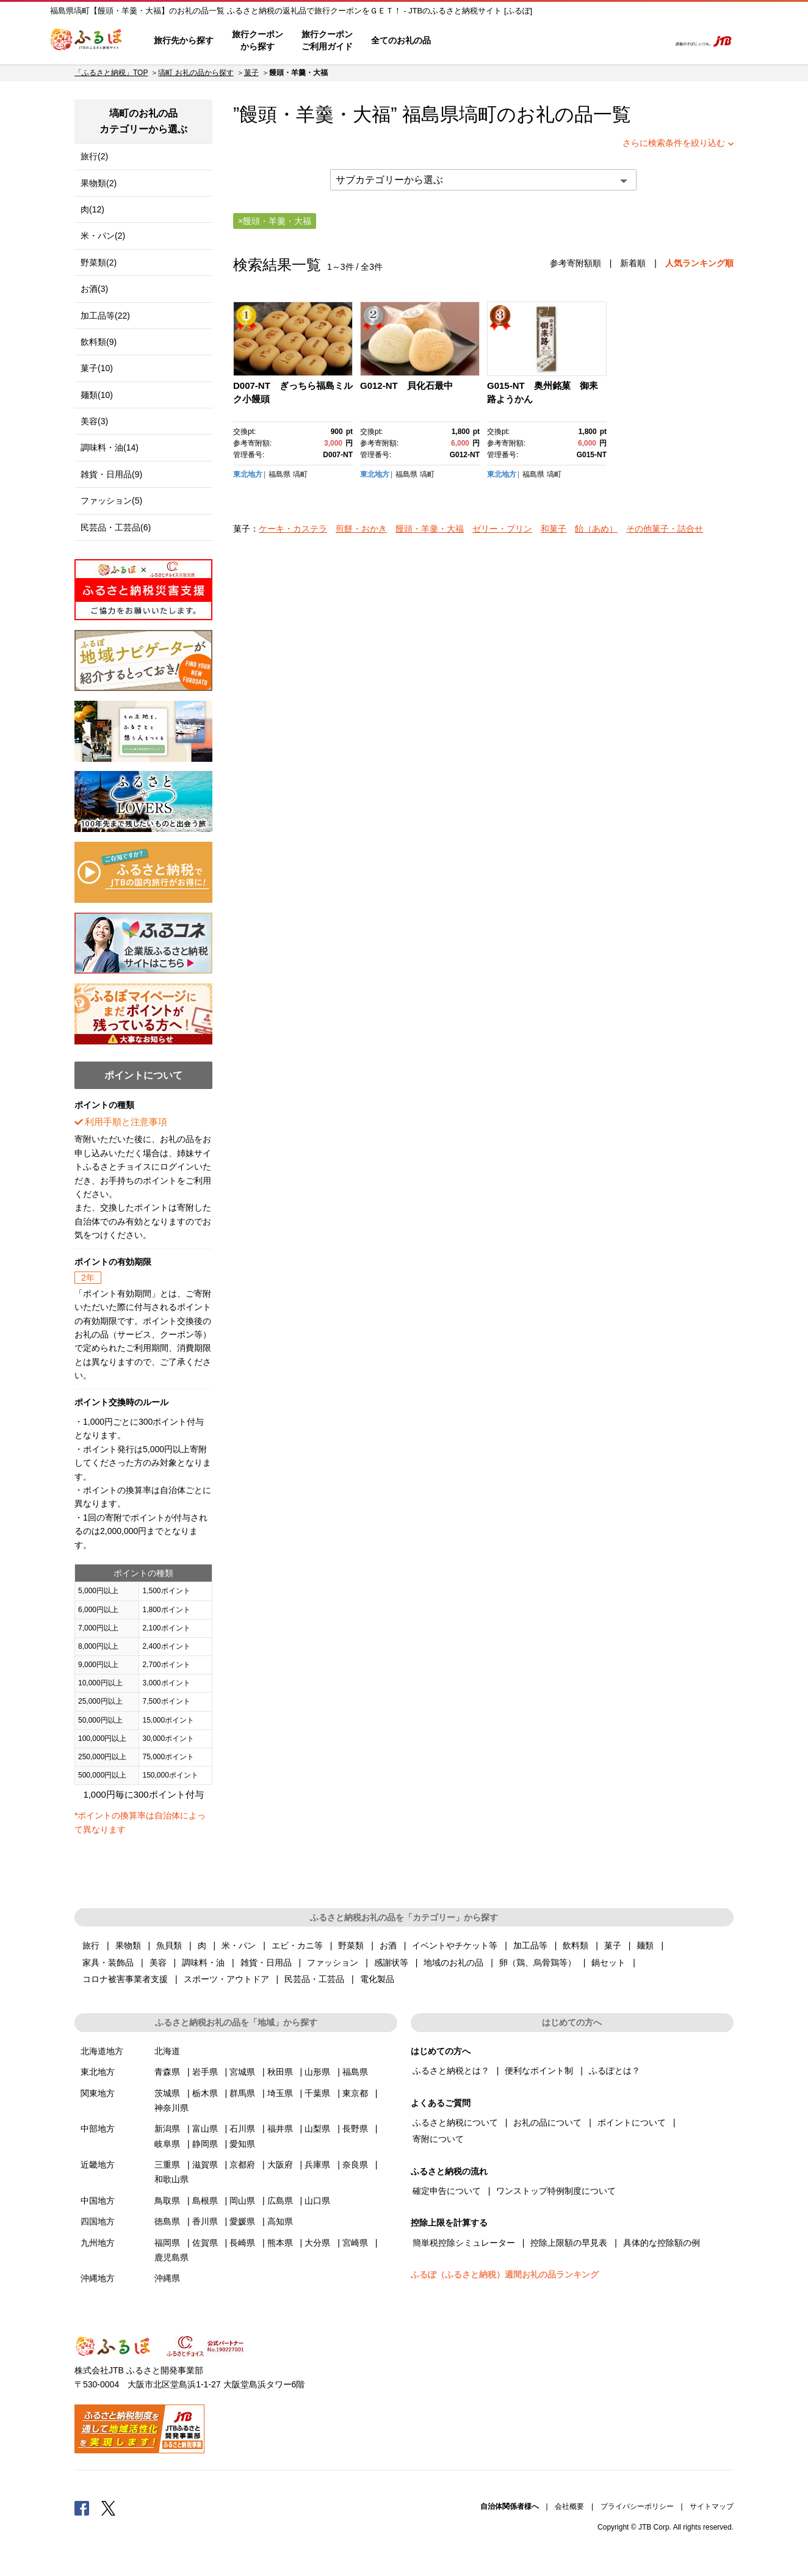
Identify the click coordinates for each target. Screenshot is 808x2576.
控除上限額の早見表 (568, 2243)
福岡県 (167, 2243)
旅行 (90, 1945)
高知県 (280, 2221)
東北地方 (247, 474)
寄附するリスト (618, 41)
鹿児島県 (171, 2257)
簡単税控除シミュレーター (464, 2243)
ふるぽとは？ (614, 2070)
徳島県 (167, 2221)
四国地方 (98, 2221)
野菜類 (351, 1945)
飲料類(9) (99, 342)
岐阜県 (167, 2144)
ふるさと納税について (455, 2122)
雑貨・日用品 (266, 1962)
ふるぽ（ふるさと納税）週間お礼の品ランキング (505, 2274)
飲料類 (575, 1945)
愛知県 (242, 2144)
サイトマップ (712, 2506)
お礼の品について (547, 2122)
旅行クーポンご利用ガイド (327, 40)
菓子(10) (97, 368)
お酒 (388, 1945)
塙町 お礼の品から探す (195, 72)
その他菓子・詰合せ (664, 529)
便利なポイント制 (539, 2070)
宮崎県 (355, 2243)
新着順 (633, 263)
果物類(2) (99, 183)
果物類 (128, 1945)
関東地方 (98, 2093)
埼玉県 (280, 2093)
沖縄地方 (98, 2278)
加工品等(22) (105, 315)
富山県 (205, 2128)
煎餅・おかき (361, 529)
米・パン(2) (103, 236)
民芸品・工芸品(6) (116, 527)
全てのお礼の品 (401, 40)
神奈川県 (171, 2108)
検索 (652, 41)
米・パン (239, 1945)
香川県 (205, 2221)
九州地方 (98, 2243)
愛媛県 (242, 2221)
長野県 (355, 2128)
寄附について (438, 2139)
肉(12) (92, 209)
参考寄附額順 (575, 263)
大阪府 (280, 2164)
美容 (158, 1962)
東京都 (355, 2093)
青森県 (167, 2072)
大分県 (317, 2243)
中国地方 (98, 2200)
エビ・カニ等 (297, 1945)
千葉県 (317, 2093)
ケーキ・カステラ (293, 529)
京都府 (242, 2164)
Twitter (108, 2507)
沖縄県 (167, 2278)
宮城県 (242, 2072)
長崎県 (242, 2243)
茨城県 (167, 2093)
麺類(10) (97, 395)
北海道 (167, 2051)
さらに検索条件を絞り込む (673, 143)
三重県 (167, 2164)
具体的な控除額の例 (661, 2243)
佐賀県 (205, 2243)
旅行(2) (94, 156)
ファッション (332, 1962)
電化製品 (377, 1979)
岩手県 (205, 2072)
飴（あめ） (596, 529)
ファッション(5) (111, 500)
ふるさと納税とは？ (451, 2070)
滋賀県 (205, 2164)
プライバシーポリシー (637, 2506)
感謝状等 (391, 1962)
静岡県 (205, 2144)
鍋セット (608, 1962)
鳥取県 (167, 2200)
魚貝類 (169, 1945)
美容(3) (94, 421)
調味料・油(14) (110, 447)
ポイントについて (631, 2122)
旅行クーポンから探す (257, 40)
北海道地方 (102, 2051)
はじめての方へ (475, 41)
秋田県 (280, 2072)
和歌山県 (171, 2179)
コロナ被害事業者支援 (125, 1979)
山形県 (317, 2072)
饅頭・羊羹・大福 (429, 529)
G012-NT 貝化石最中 (406, 385)
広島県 (280, 2200)
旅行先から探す (184, 40)
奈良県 (355, 2164)
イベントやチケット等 (454, 1945)
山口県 (317, 2200)
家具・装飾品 (108, 1962)
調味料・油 (203, 1962)
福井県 (280, 2128)
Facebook (81, 2507)
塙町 (478, 114)
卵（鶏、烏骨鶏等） (537, 1962)
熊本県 (280, 2243)
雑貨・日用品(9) (111, 474)
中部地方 (98, 2128)
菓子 (251, 72)
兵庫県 (317, 2164)
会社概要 (569, 2506)
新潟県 (167, 2128)
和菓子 (553, 529)
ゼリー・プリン (502, 529)
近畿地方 (98, 2164)
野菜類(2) (99, 262)
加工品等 (530, 1945)
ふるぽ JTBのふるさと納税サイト (86, 41)
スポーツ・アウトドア (226, 1979)
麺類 (645, 1945)
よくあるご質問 (532, 41)
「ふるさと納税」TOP (111, 72)
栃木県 (205, 2093)
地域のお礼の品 (453, 1962)
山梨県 (317, 2128)
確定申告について (447, 2191)
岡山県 (242, 2200)
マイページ (579, 41)
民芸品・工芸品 (314, 1979)
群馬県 (242, 2093)
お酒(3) (94, 289)
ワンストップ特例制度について (556, 2191)
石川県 (242, 2128)
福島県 (279, 474)
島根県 (205, 2200)
